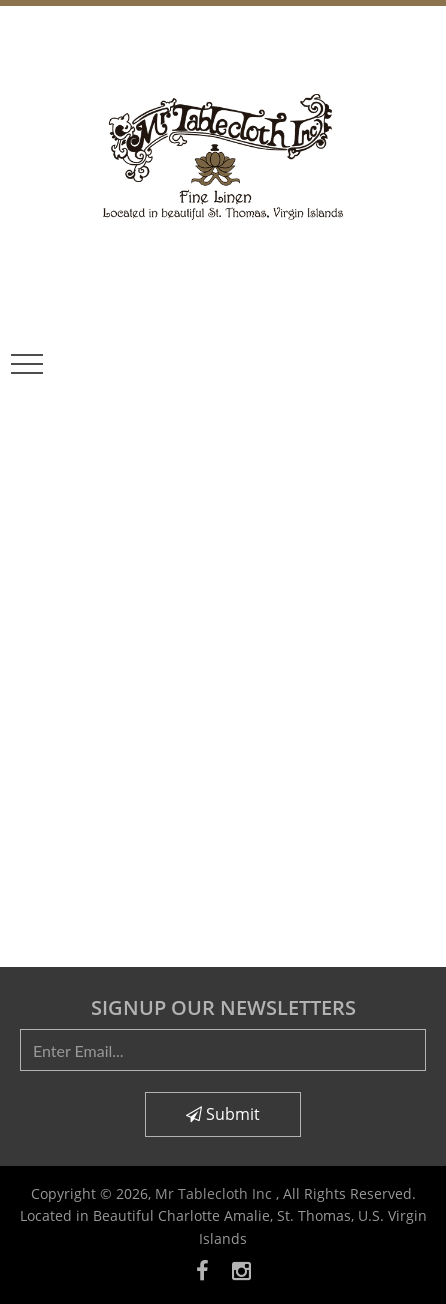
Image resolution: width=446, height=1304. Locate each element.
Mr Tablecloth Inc (215, 1193)
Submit (223, 1114)
